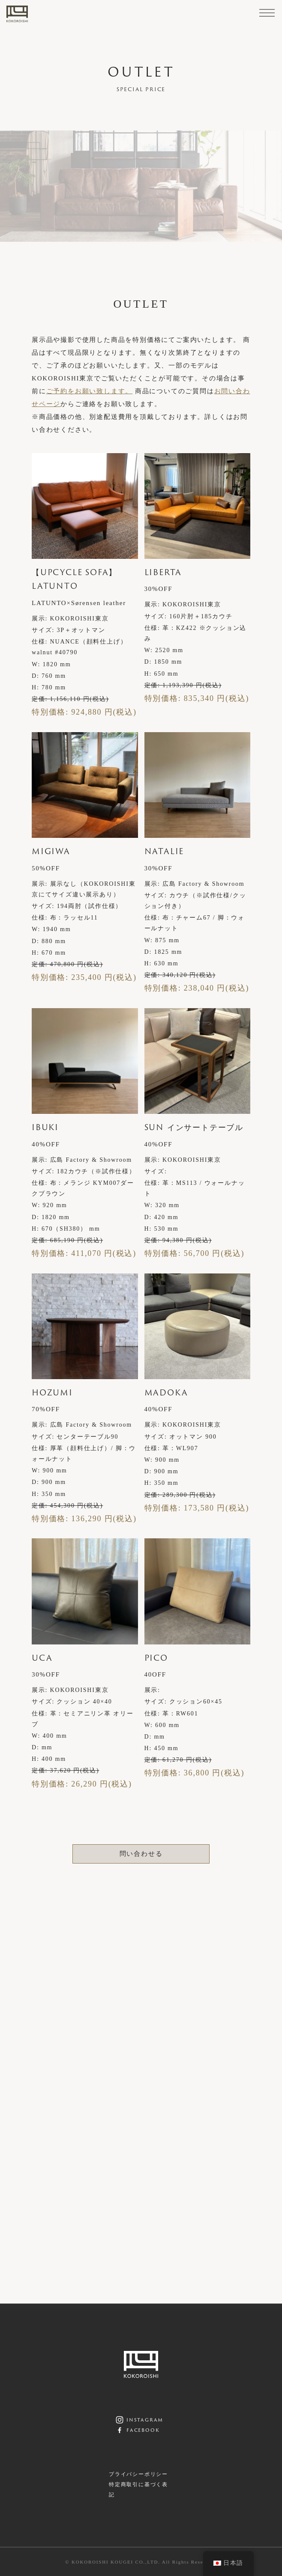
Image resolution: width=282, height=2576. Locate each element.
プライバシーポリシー (138, 2474)
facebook (142, 2430)
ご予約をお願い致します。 (89, 391)
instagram (144, 2419)
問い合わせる (141, 1853)
